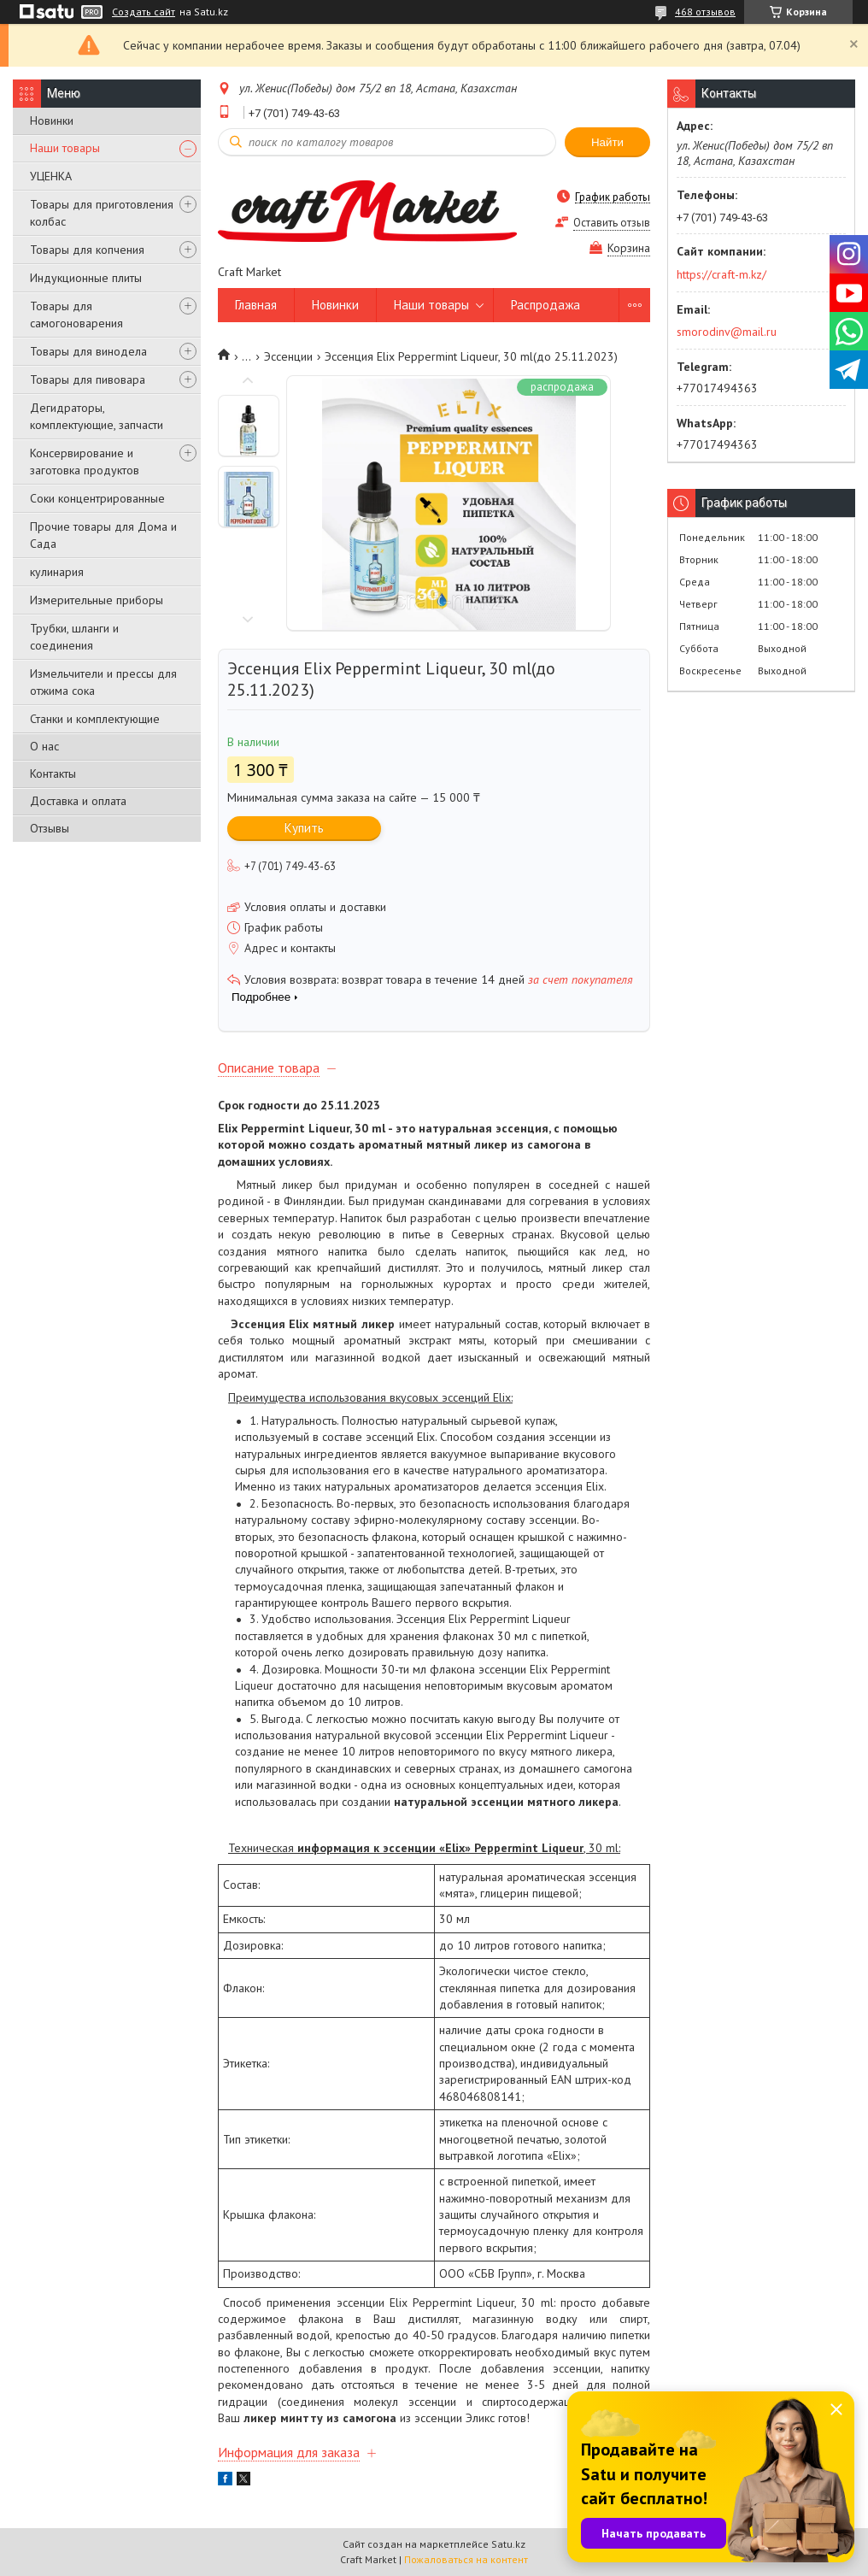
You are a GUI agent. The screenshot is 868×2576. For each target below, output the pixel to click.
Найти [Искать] (607, 142)
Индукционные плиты (86, 277)
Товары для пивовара (87, 379)
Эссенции (288, 356)
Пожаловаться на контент (466, 2559)
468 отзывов (705, 11)
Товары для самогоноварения (76, 314)
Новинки (51, 120)
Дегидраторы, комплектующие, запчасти (96, 416)
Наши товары (65, 148)
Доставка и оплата (78, 801)
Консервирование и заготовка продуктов (84, 461)
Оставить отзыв (611, 222)
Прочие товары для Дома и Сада (103, 535)
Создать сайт (143, 12)
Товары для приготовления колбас (101, 213)
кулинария (57, 571)
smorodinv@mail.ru (727, 331)
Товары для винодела (88, 351)
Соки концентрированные (97, 498)
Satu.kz (508, 2544)
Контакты (53, 773)
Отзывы (49, 828)
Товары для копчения (87, 249)
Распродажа (545, 304)
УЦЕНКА (51, 176)
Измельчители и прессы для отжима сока (103, 682)
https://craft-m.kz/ (721, 274)
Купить (304, 828)
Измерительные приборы (96, 600)
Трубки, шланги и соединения (74, 636)
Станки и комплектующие (95, 718)
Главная (256, 304)
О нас (44, 746)
